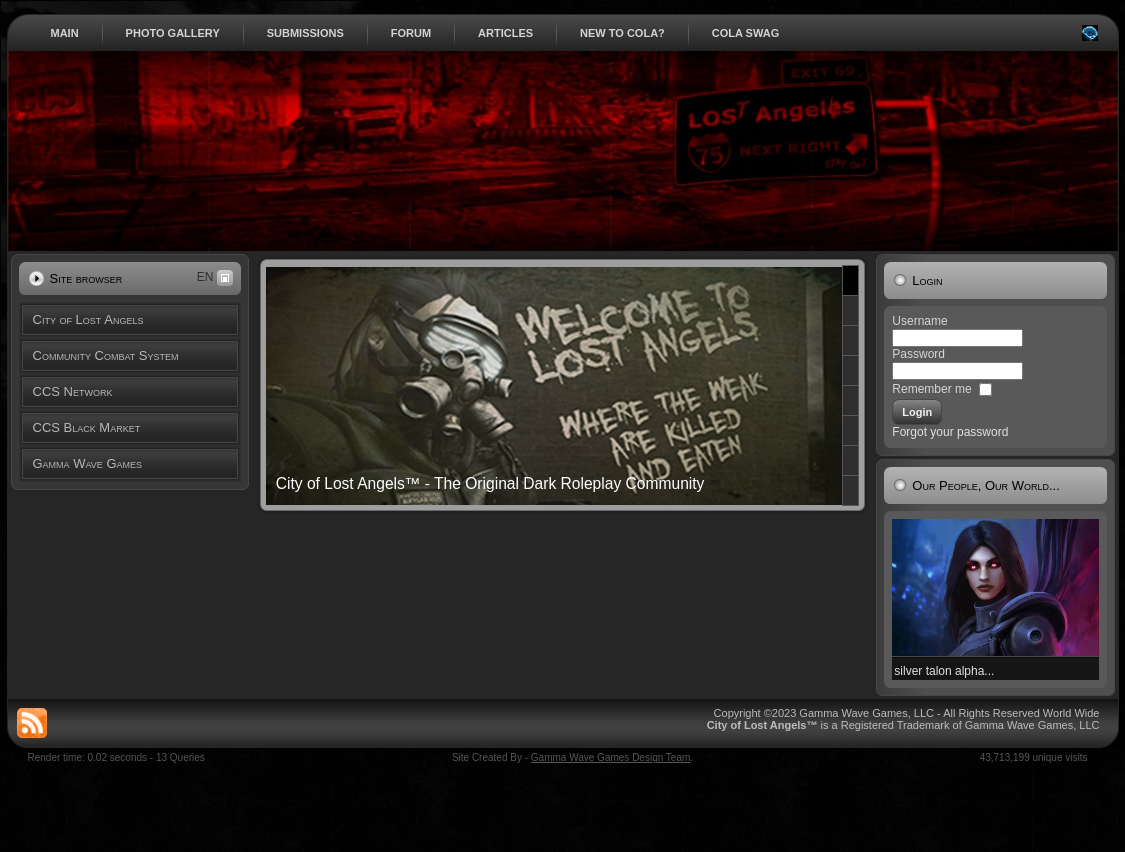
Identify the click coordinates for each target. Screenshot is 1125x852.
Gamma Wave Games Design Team (611, 757)
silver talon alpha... (944, 671)
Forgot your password (950, 432)
